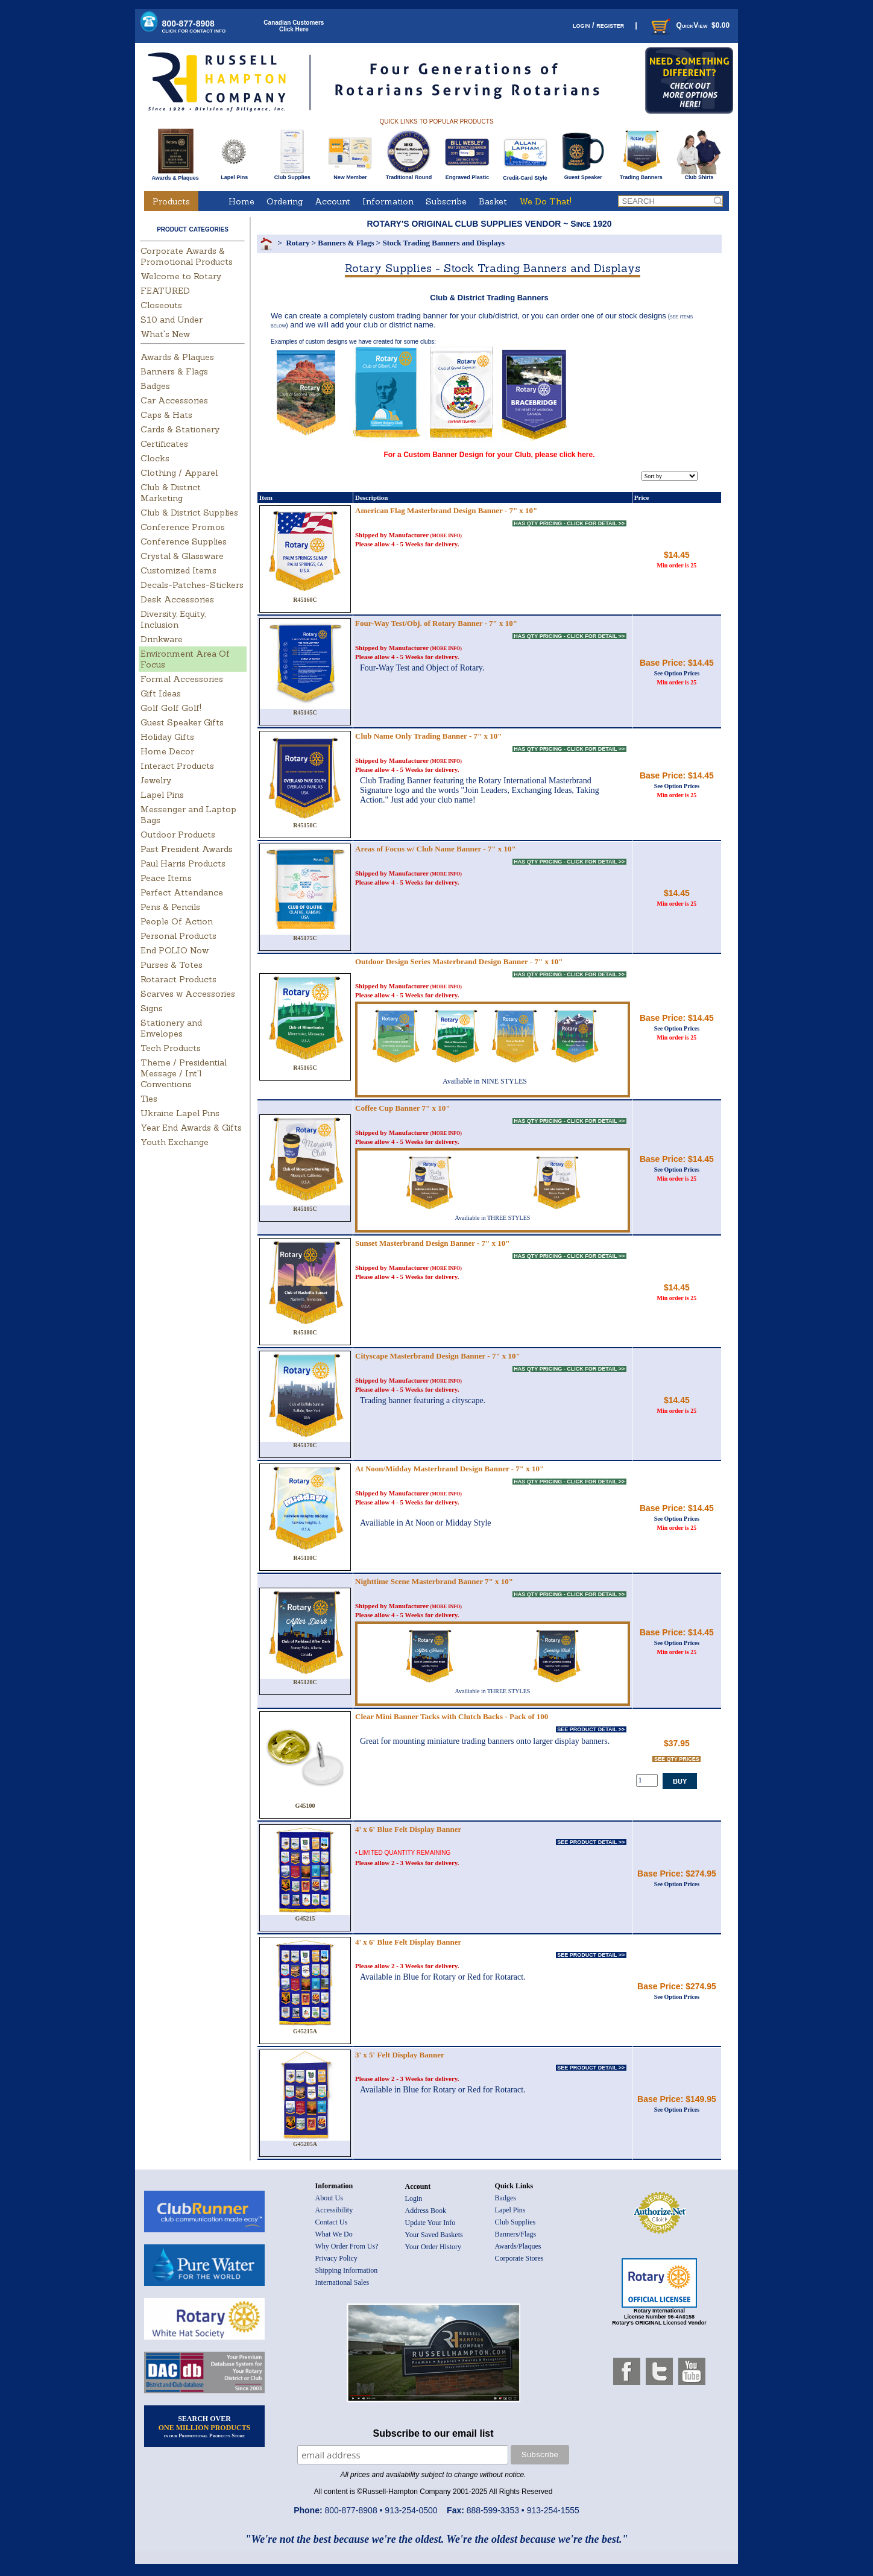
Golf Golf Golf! (170, 707)
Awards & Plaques (174, 175)
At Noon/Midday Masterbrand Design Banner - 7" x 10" (449, 1468)
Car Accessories (174, 400)
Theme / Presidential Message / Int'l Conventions (183, 1073)
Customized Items (178, 570)
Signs (151, 1008)
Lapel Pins (234, 174)
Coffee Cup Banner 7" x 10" (402, 1108)
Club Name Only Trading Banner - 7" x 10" (428, 735)
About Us (329, 2198)
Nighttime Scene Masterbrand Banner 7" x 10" (434, 1581)
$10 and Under (171, 319)
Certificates (164, 443)
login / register (598, 25)
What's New (165, 334)
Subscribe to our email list (433, 2433)
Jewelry (155, 780)
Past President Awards (186, 849)
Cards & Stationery (179, 429)
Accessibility (334, 2210)
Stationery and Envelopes (171, 1028)
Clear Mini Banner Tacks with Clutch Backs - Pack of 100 (451, 1716)
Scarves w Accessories (187, 993)
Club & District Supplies (189, 512)
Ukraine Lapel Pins (179, 1113)
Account (332, 201)
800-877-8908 (194, 26)
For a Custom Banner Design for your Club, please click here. (488, 454)
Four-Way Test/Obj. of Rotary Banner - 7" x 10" (436, 623)
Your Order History (433, 2247)
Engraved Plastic (467, 174)
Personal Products (178, 935)
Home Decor (167, 751)
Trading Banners (641, 174)
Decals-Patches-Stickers (192, 584)
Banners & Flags (174, 371)
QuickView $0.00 (689, 25)
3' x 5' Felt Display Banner (399, 2054)
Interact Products (177, 765)
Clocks (154, 458)
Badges (155, 385)
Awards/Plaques (518, 2246)
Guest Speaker (583, 174)
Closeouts (161, 305)
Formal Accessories (181, 679)
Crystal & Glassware (182, 556)
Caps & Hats (166, 414)
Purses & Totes (171, 964)
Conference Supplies (183, 541)
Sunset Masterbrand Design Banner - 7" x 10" (432, 1243)
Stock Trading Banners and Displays (443, 242)
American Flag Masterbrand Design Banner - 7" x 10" (446, 510)
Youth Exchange (174, 1142)
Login (414, 2198)
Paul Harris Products (182, 863)
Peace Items (166, 878)
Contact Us (331, 2222)
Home (241, 201)
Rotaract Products (178, 979)
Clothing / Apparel (179, 472)
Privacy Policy (336, 2258)
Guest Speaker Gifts (182, 722)
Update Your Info (430, 2222)
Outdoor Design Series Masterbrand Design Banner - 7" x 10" (459, 961)
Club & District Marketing (170, 493)
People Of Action (176, 921)
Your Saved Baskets (434, 2234)
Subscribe (446, 201)
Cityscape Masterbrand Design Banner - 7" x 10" (437, 1355)
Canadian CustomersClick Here (293, 26)
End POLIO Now (174, 950)
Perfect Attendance (181, 892)
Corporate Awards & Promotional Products (186, 256)
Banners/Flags (516, 2234)
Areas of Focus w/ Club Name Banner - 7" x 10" (435, 848)
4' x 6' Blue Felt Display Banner (408, 1829)
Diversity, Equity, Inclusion (173, 619)
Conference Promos (182, 527)
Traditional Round (409, 174)
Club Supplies (292, 174)
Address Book (425, 2210)
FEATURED (165, 290)
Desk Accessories (177, 599)
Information (388, 201)
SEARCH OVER (205, 2426)
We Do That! (545, 201)
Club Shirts (699, 174)
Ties (148, 1098)
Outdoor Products (177, 834)
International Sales (342, 2282)
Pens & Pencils (170, 906)
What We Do (334, 2234)
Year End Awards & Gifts (191, 1127)
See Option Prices (677, 673)
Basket (493, 201)
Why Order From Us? (347, 2246)
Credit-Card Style (525, 175)
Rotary (297, 242)
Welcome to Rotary (180, 276)
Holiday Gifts (167, 736)
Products (171, 201)
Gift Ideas (160, 693)
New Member (350, 174)
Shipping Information (346, 2270)
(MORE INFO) (446, 535)
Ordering (284, 201)
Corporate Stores (519, 2258)
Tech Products (170, 1048)
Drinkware (161, 639)
